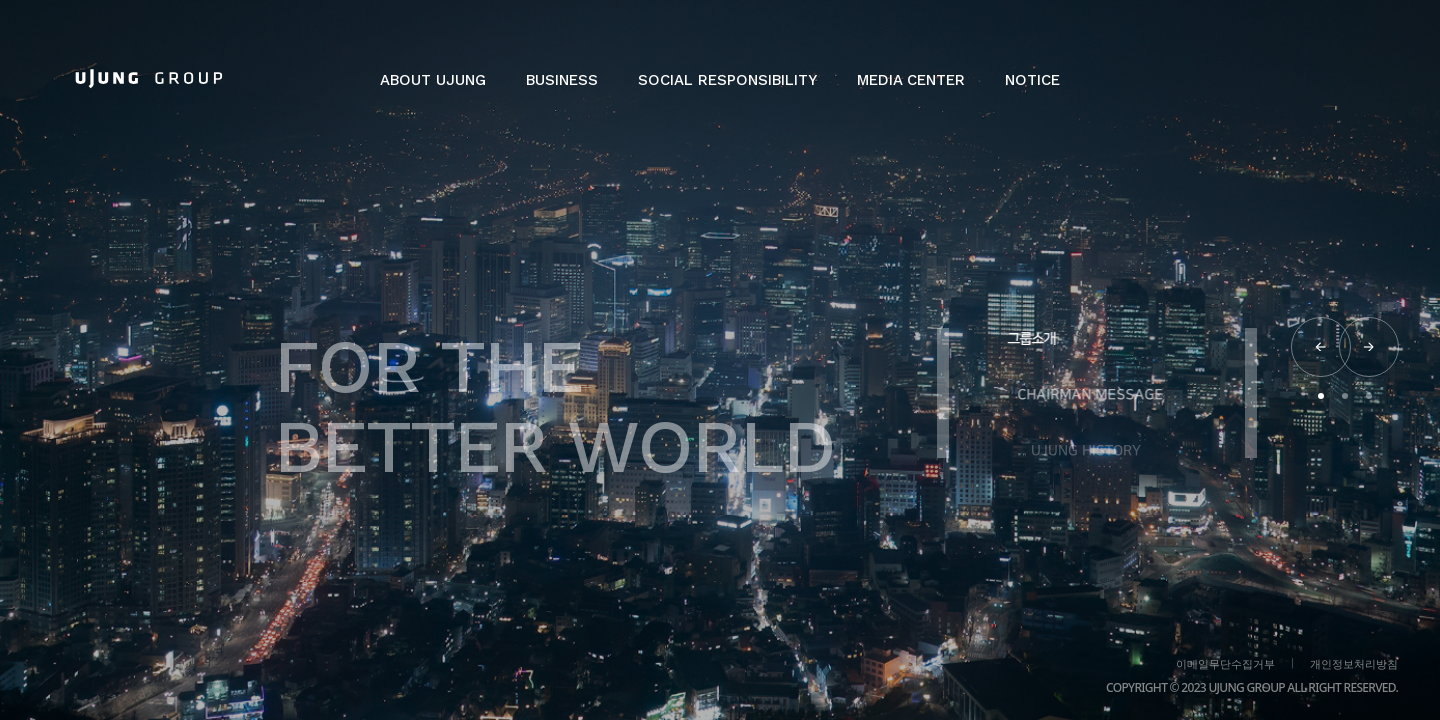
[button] (433, 90)
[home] (149, 78)
